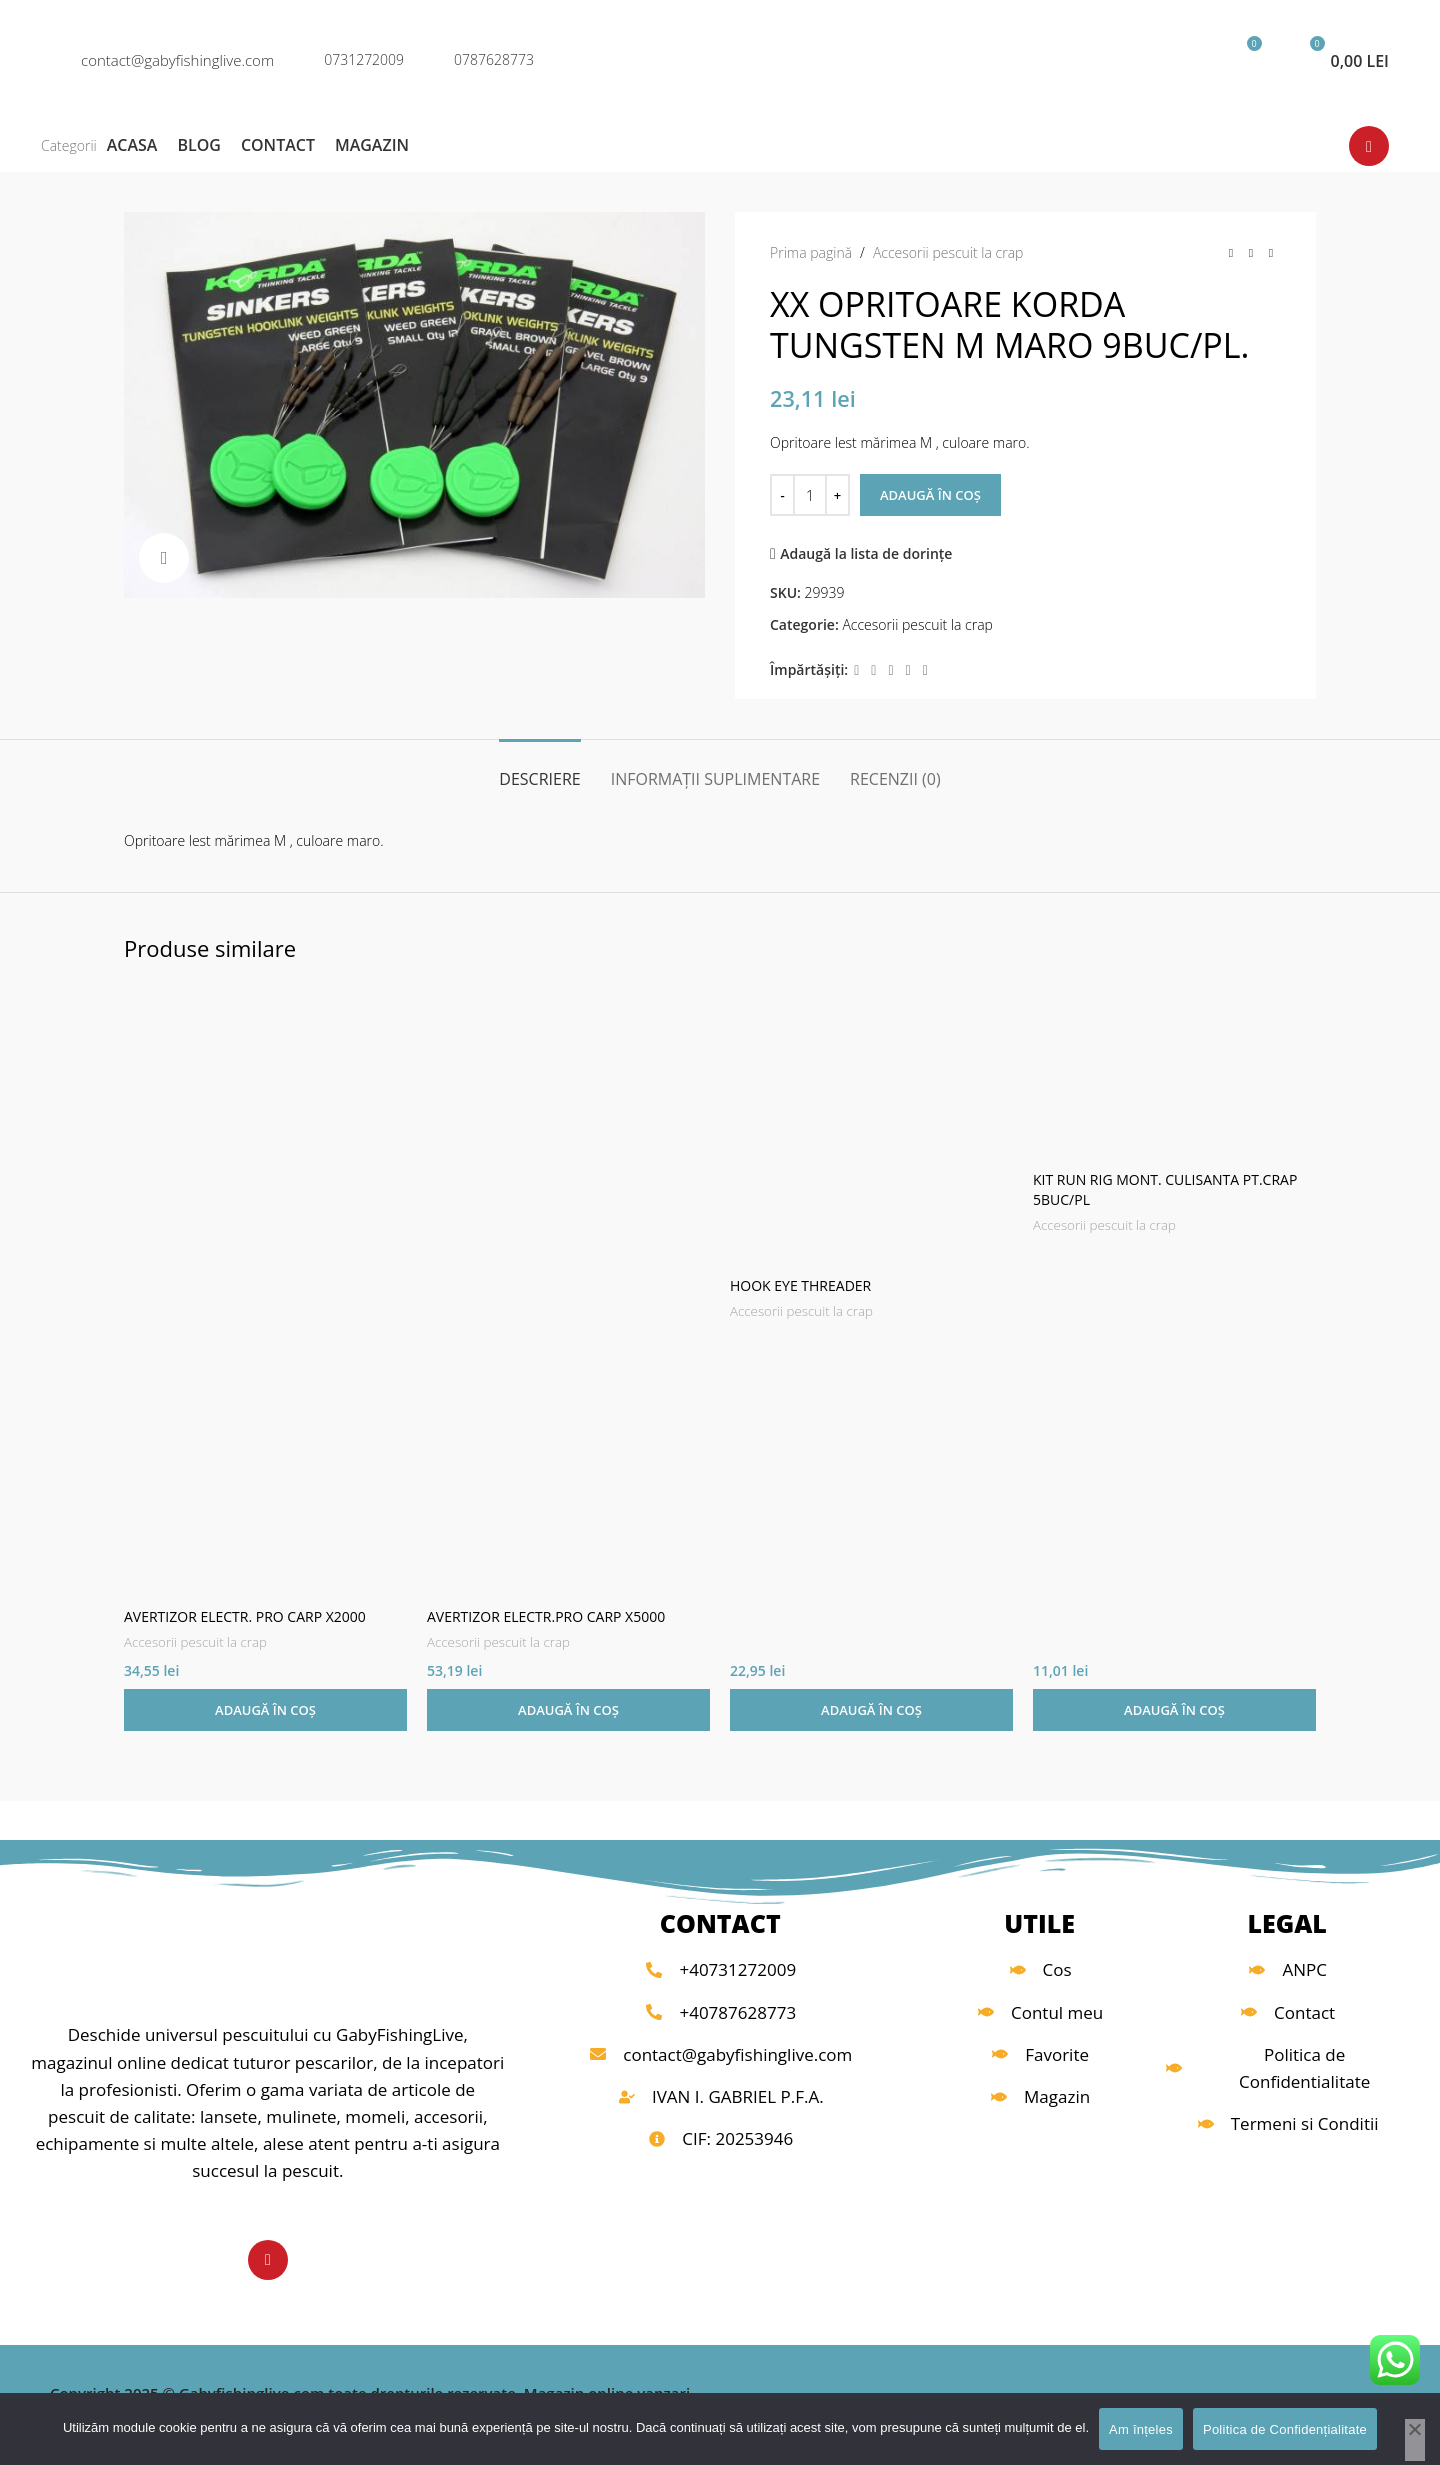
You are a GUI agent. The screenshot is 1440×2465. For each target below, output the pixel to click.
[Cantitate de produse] (810, 495)
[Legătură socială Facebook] (856, 670)
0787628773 (494, 59)
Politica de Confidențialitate (1285, 2429)
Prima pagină (811, 252)
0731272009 (364, 59)
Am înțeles (1141, 2429)
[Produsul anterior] (1231, 253)
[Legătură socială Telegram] (925, 670)
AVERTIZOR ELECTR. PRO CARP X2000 (245, 1616)
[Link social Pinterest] (890, 670)
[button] (265, 1710)
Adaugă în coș (930, 495)
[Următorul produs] (1271, 253)
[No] (1415, 2440)
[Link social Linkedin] (908, 670)
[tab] (539, 769)
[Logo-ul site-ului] (720, 58)
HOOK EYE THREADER (800, 1285)
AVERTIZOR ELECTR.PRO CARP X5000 (546, 1616)
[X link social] (873, 670)
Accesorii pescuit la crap (948, 252)
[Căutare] (1123, 60)
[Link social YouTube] (1369, 146)
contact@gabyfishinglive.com (177, 60)
